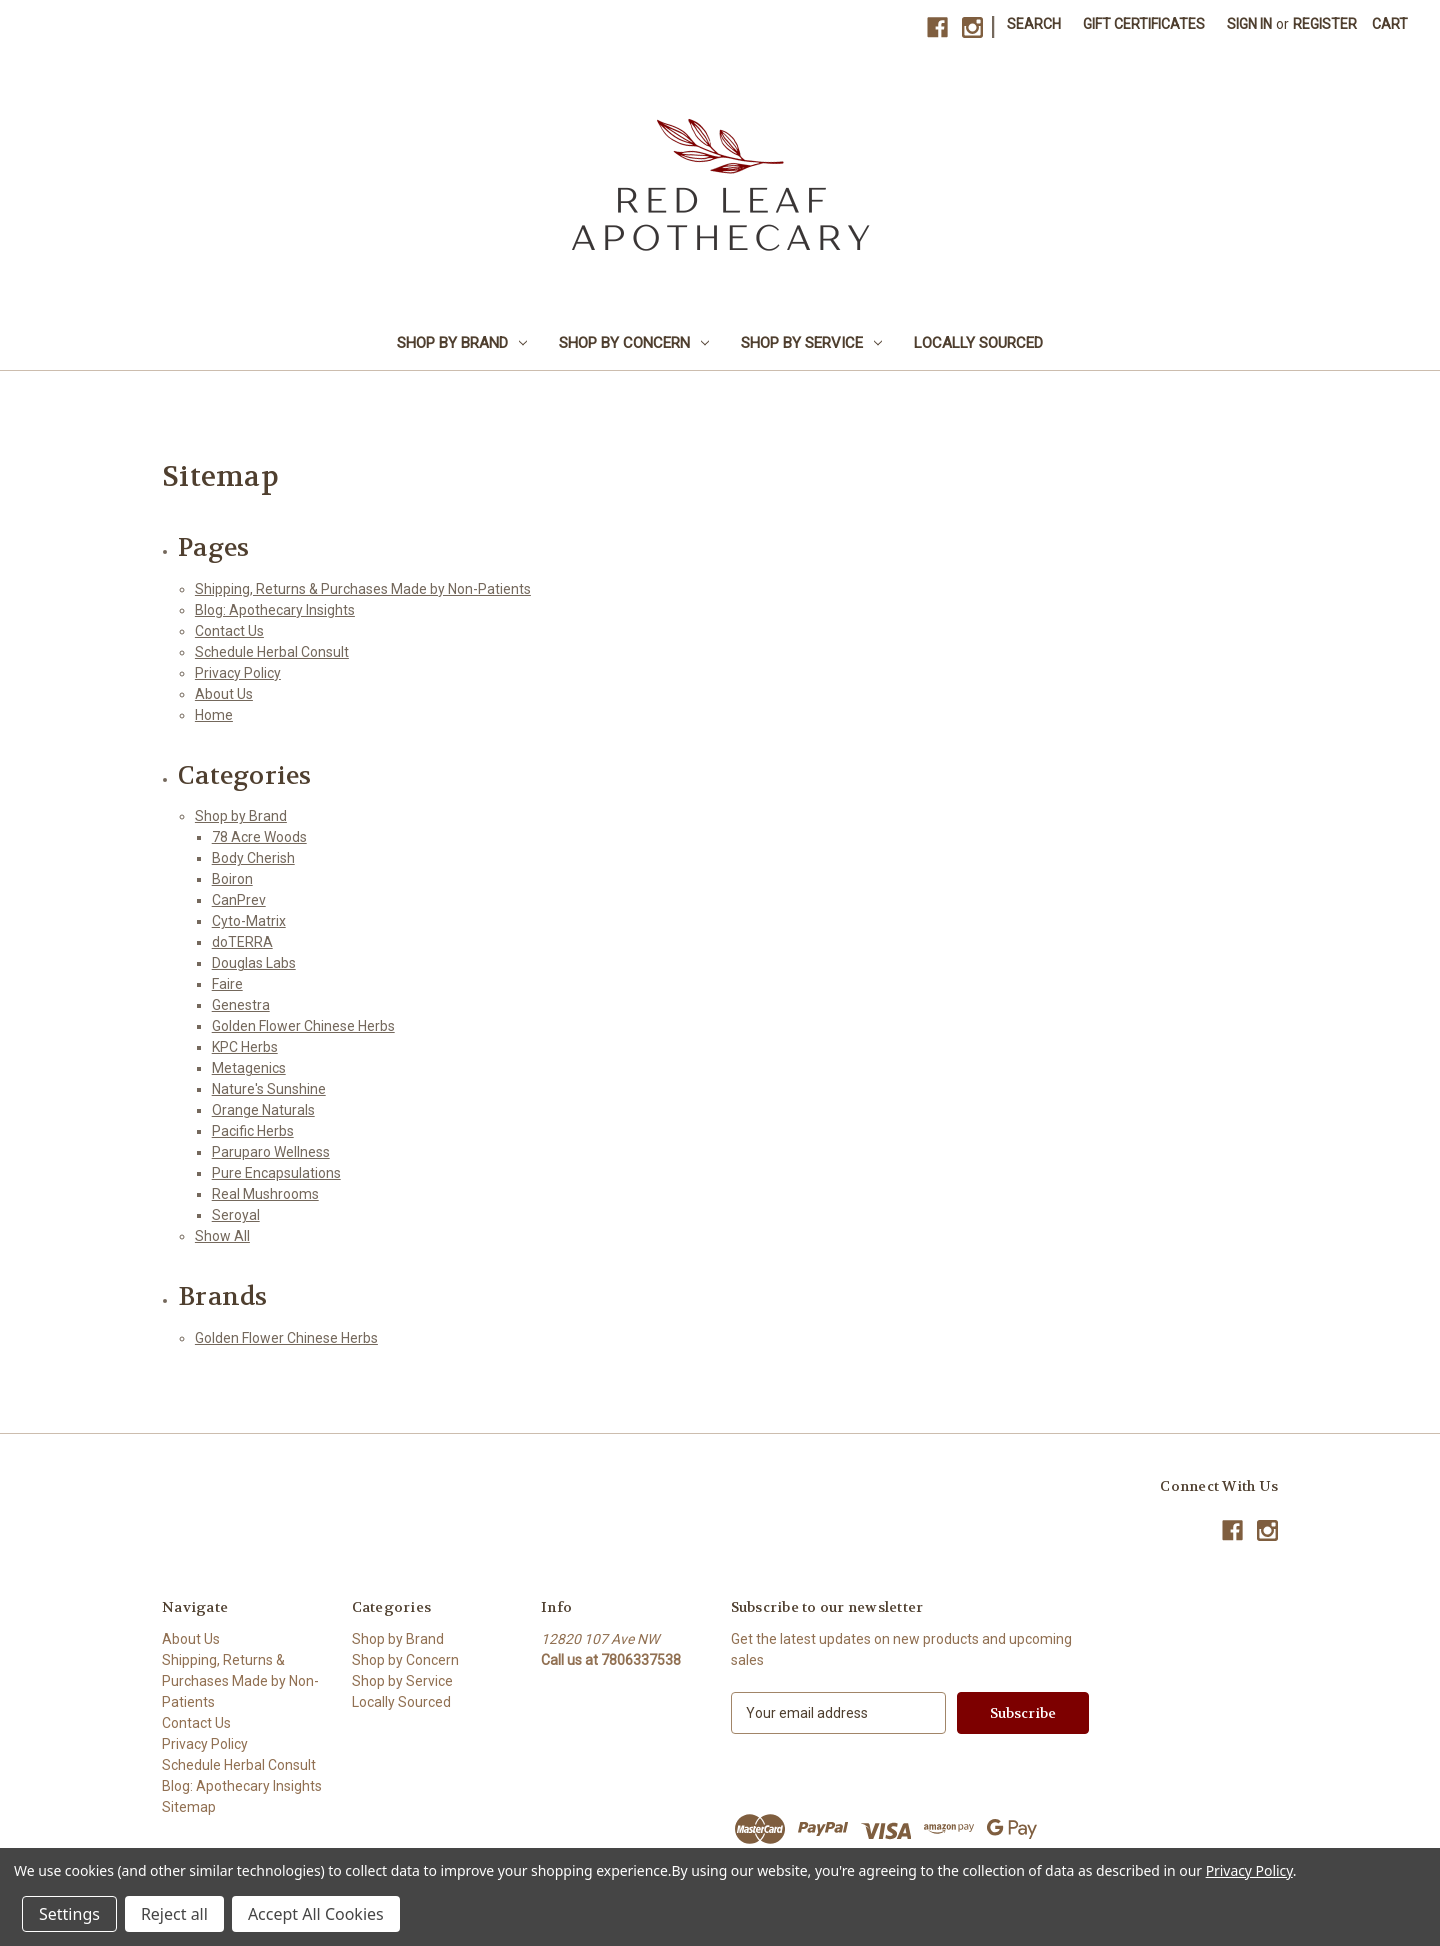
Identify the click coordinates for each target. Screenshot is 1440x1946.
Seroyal (236, 1215)
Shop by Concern (634, 343)
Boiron (232, 879)
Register (1325, 24)
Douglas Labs (254, 963)
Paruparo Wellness (271, 1152)
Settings (69, 1914)
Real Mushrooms (265, 1194)
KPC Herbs (245, 1047)
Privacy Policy (238, 673)
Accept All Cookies (316, 1914)
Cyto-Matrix (249, 921)
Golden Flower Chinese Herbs (303, 1026)
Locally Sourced (978, 343)
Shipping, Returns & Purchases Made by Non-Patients (363, 589)
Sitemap (189, 1807)
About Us (224, 694)
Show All (222, 1236)
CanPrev (239, 900)
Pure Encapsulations (276, 1173)
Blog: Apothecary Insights (275, 610)
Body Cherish (253, 858)
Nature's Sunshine (269, 1089)
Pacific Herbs (253, 1131)
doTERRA (242, 942)
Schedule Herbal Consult (272, 652)
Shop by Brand (462, 343)
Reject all (174, 1914)
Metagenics (249, 1068)
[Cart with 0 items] (1390, 24)
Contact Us (229, 631)
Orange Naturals (263, 1110)
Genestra (241, 1005)
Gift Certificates (1144, 24)
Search (1034, 24)
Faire (227, 984)
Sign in (1249, 24)
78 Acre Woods (259, 837)
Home (214, 715)
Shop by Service (811, 343)
